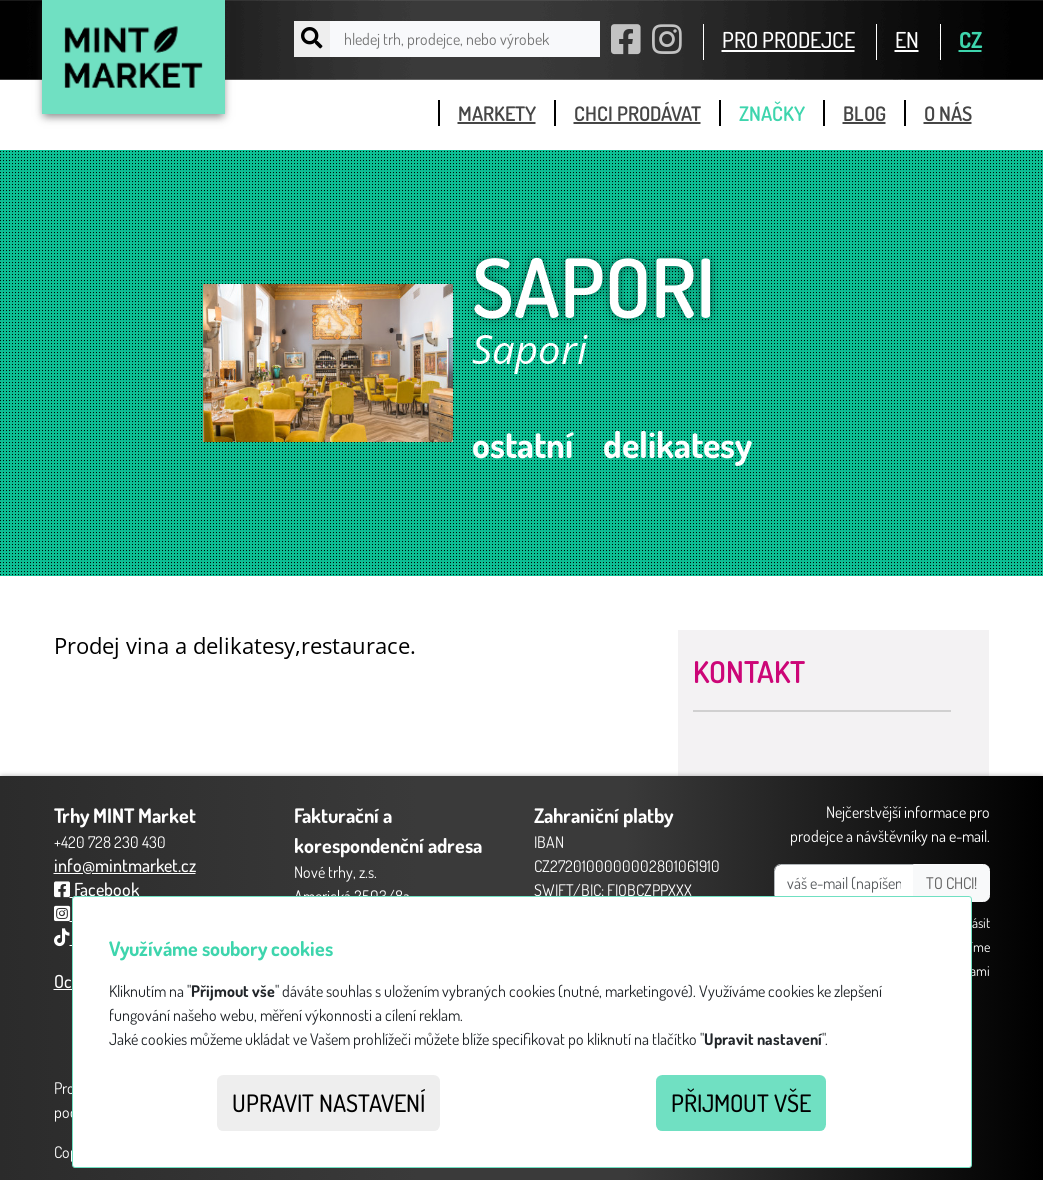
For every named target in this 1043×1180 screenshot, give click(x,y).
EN (907, 39)
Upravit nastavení (328, 1102)
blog (864, 113)
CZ (970, 39)
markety (497, 113)
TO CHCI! (951, 883)
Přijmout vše (741, 1102)
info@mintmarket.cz (125, 865)
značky (772, 113)
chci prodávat (637, 113)
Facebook (96, 889)
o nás (948, 113)
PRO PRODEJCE (788, 39)
